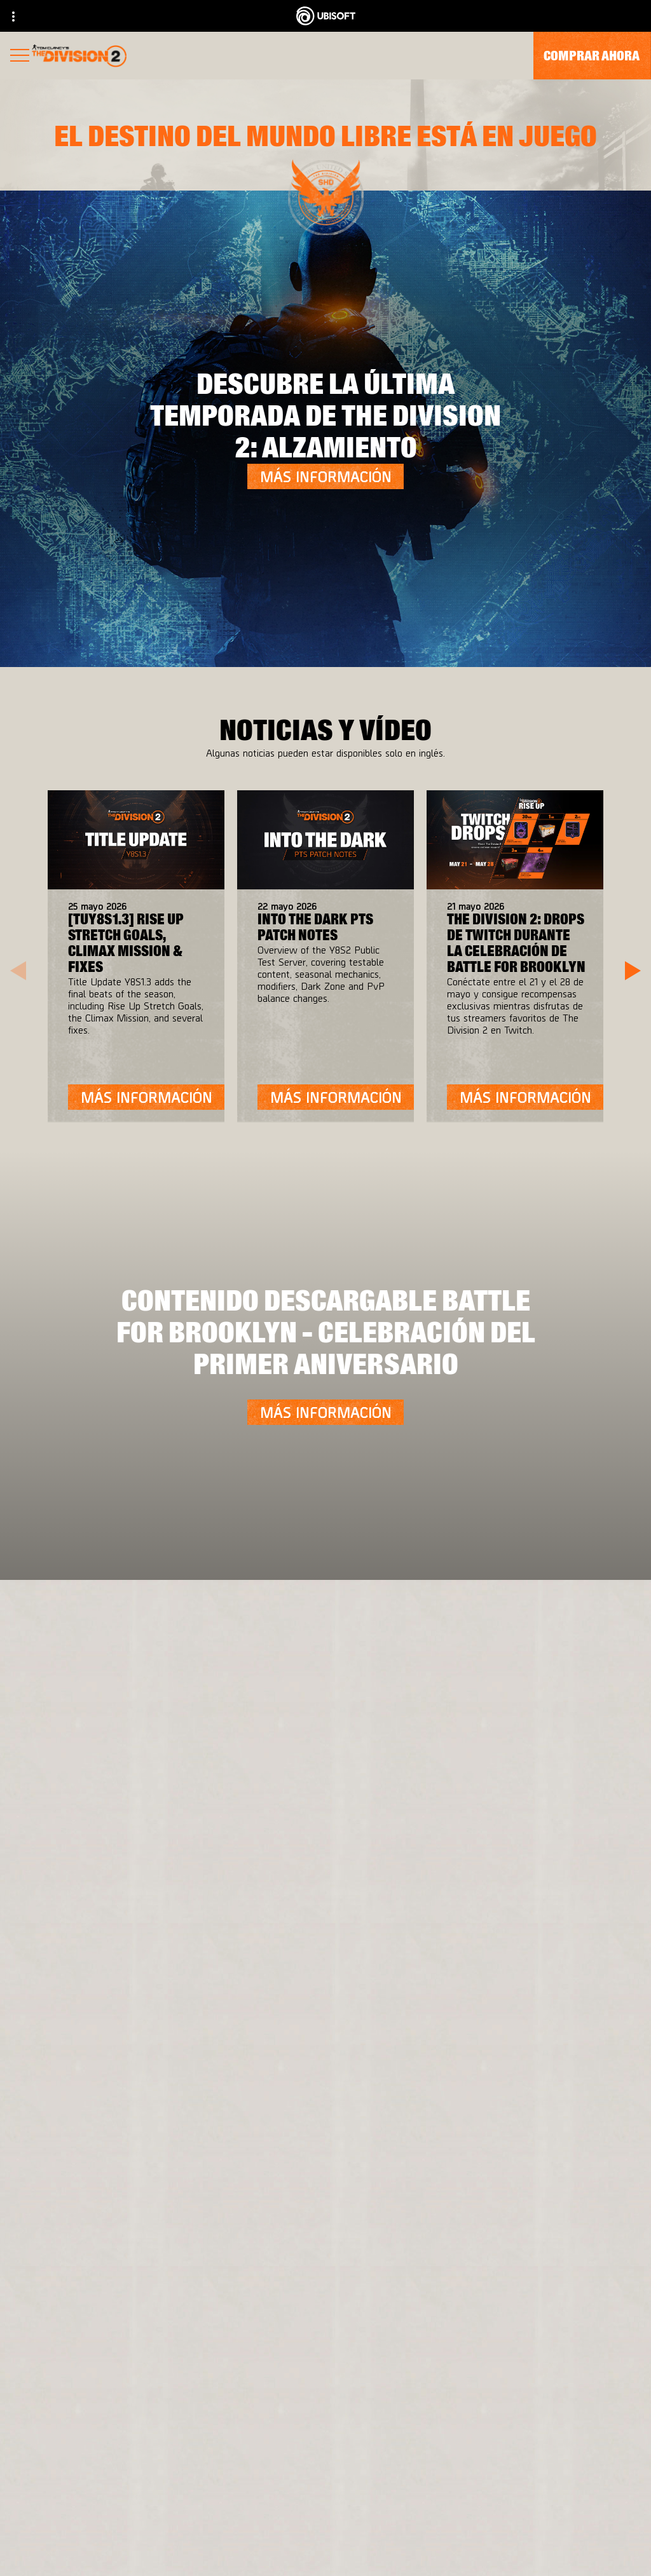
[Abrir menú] (19, 57)
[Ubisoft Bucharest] (189, 1833)
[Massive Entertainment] (189, 1808)
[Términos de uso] (325, 2511)
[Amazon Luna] (398, 1884)
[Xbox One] (398, 1808)
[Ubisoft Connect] (398, 1858)
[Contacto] (325, 2470)
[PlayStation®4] (398, 1833)
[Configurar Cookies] (325, 2553)
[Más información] (325, 476)
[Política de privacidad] (325, 2490)
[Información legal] (325, 2532)
